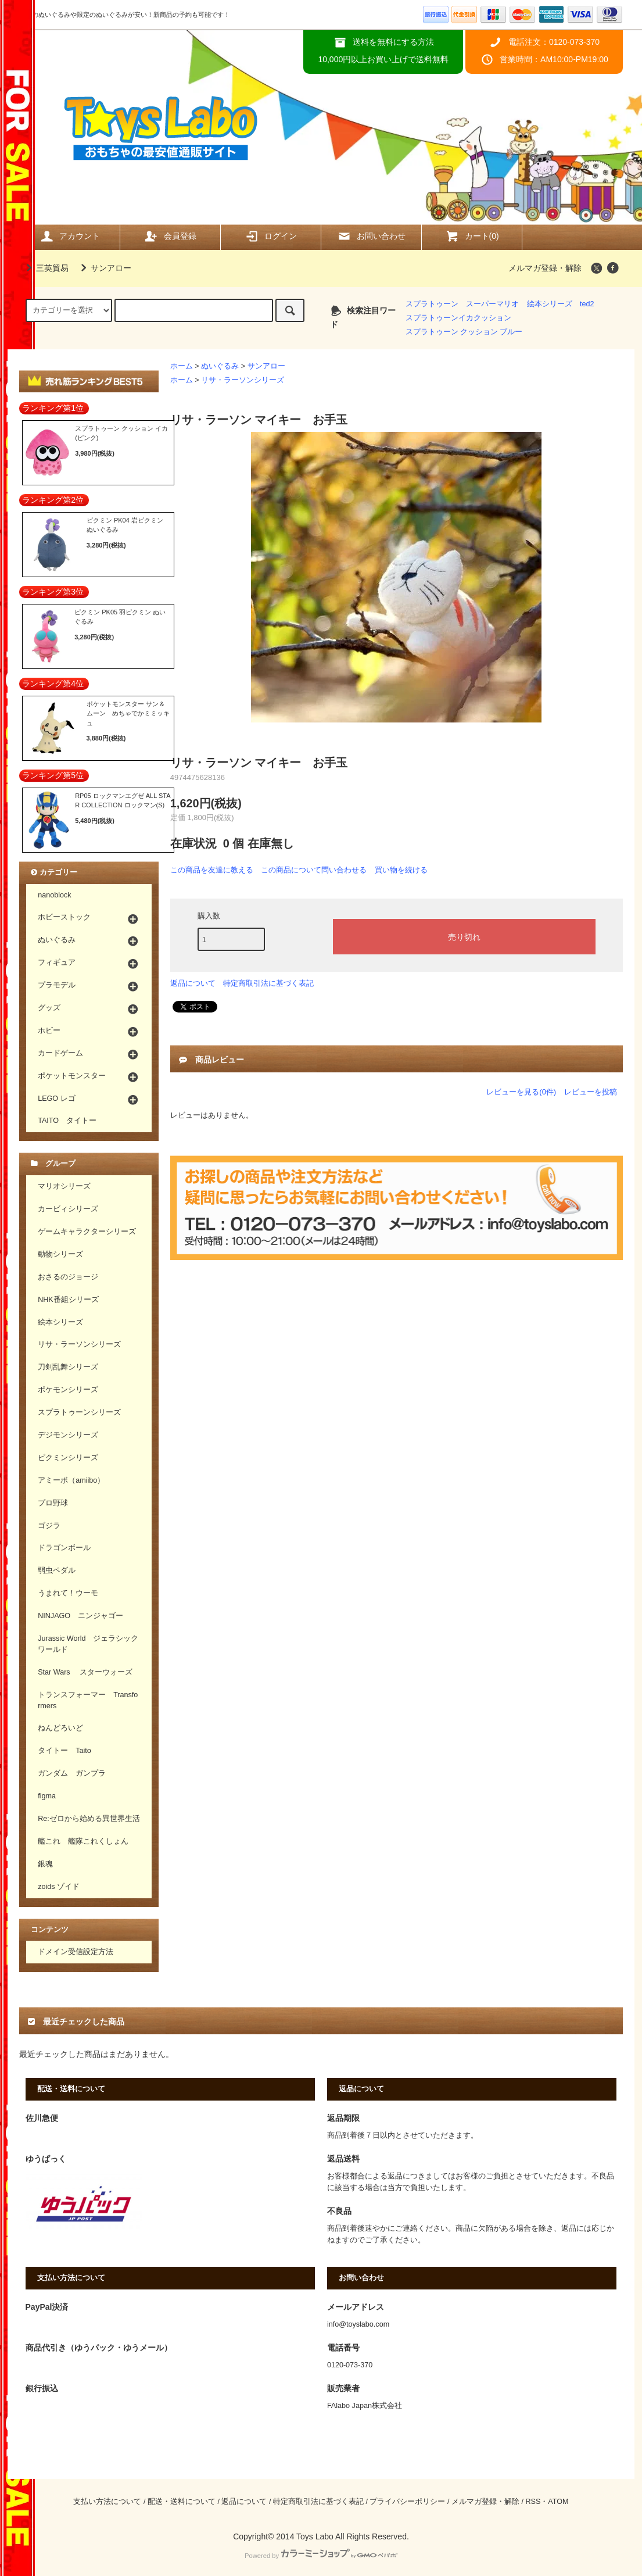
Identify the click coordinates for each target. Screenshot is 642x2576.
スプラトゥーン (432, 304)
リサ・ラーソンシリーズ (242, 380)
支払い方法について (107, 2502)
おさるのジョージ (68, 1277)
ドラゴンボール (64, 1548)
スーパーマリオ (492, 304)
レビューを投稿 (590, 1091)
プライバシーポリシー (407, 2502)
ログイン (271, 236)
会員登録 (170, 236)
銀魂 (45, 1864)
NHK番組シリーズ (68, 1300)
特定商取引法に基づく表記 (268, 983)
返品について (193, 983)
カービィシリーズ (68, 1209)
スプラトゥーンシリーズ (79, 1412)
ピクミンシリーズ (68, 1458)
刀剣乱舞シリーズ (68, 1367)
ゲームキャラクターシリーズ (87, 1232)
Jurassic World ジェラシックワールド (88, 1644)
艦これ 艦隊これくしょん (83, 1841)
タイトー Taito (64, 1751)
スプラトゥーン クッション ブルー (464, 332)
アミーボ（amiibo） (71, 1480)
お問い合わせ (371, 236)
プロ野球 (53, 1503)
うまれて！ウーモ (68, 1593)
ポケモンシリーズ (68, 1390)
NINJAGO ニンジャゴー (80, 1616)
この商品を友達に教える (211, 869)
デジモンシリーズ (68, 1435)
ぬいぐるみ (220, 366)
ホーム (181, 366)
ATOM (558, 2502)
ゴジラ (49, 1526)
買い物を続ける (401, 869)
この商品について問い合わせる (314, 869)
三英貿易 (45, 268)
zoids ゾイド (59, 1887)
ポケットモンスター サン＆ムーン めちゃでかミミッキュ (128, 713)
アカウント (70, 236)
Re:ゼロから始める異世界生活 (89, 1819)
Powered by (321, 2555)
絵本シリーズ (549, 304)
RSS (532, 2502)
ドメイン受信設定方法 (75, 1952)
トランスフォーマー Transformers (88, 1700)
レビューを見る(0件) (521, 1091)
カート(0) (472, 236)
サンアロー (104, 268)
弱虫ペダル (57, 1570)
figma (47, 1796)
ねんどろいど (60, 1728)
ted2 (587, 304)
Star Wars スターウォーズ (85, 1672)
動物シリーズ (60, 1254)
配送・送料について (182, 2502)
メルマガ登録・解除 (545, 268)
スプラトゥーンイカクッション (458, 318)
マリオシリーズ (64, 1186)
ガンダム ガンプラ (72, 1773)
